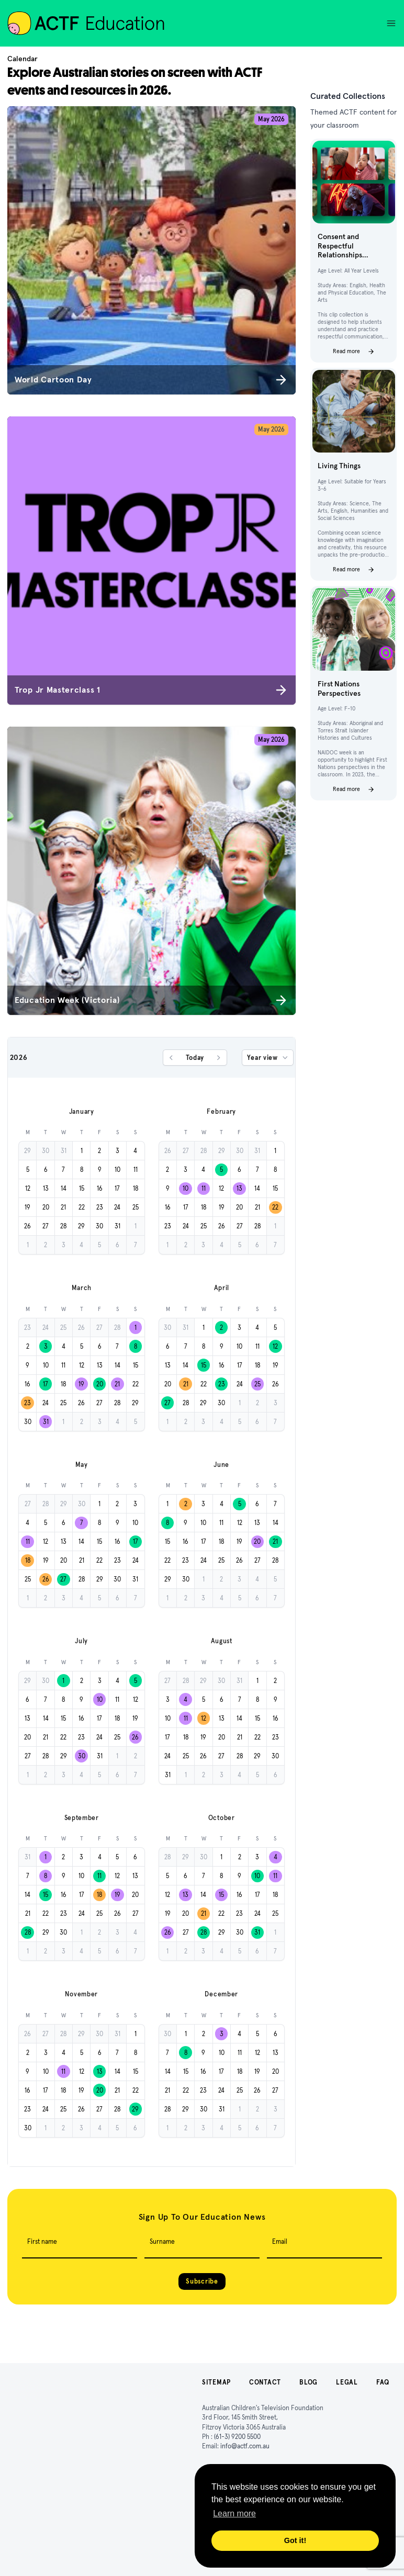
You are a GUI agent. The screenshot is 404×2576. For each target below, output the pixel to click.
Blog (308, 2382)
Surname (162, 2241)
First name (42, 2241)
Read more (354, 351)
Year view (268, 1058)
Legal (347, 2382)
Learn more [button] (234, 2513)
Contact (265, 2382)
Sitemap (216, 2382)
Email (279, 2241)
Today (195, 1057)
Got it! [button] (295, 2540)
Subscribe (202, 2281)
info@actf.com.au (245, 2446)
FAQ (382, 2382)
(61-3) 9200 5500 (237, 2437)
